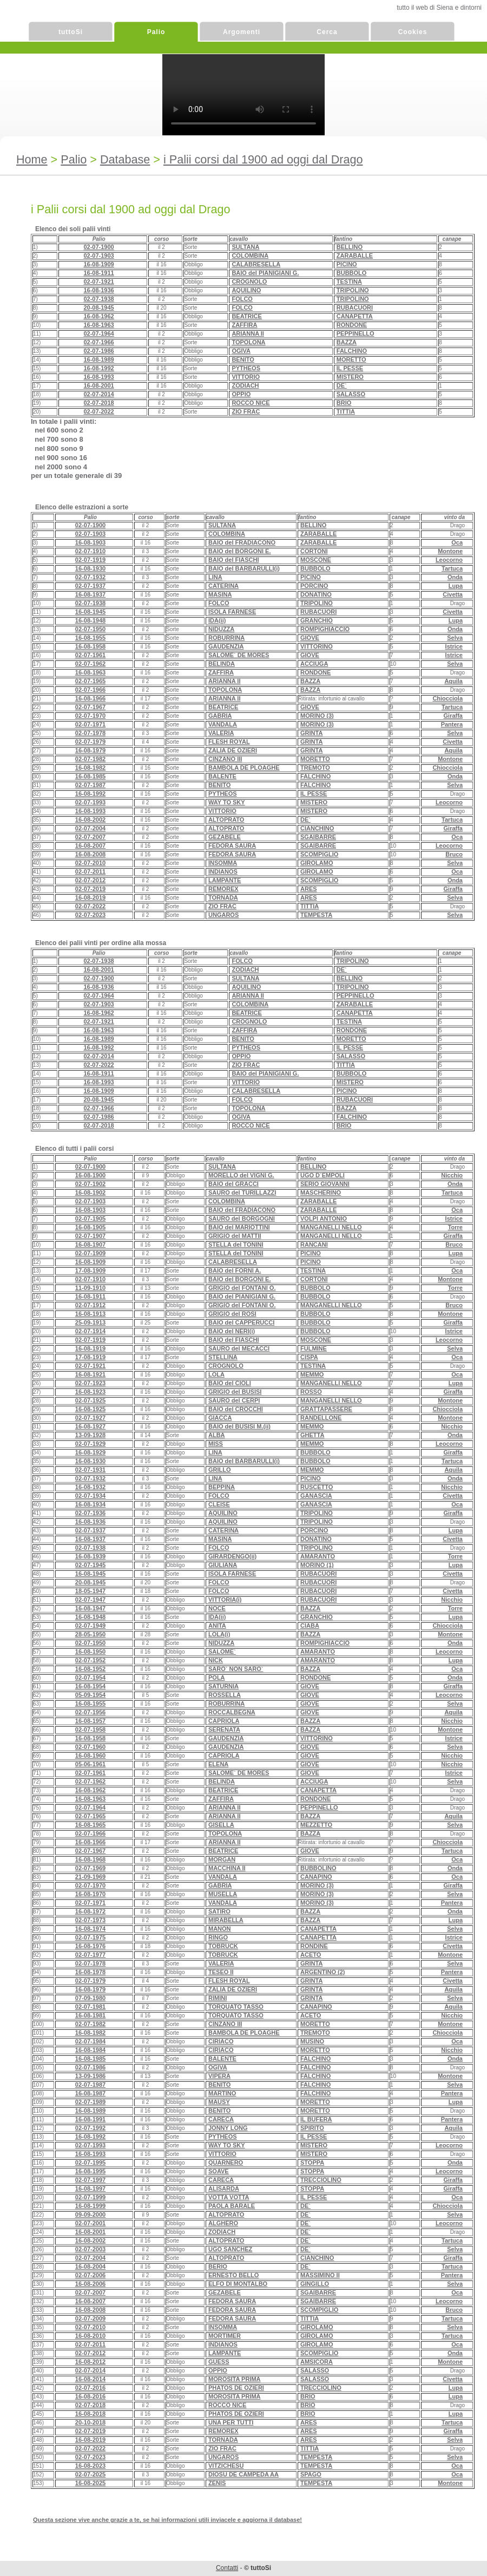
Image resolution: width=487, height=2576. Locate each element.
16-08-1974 (90, 1928)
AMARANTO (317, 1556)
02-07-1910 (90, 551)
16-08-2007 (90, 845)
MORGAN (221, 1859)
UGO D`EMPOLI (322, 1175)
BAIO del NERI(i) (231, 1331)
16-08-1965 (90, 1824)
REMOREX (223, 889)
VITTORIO (246, 376)
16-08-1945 (90, 611)
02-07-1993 (90, 802)
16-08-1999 (90, 2206)
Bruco (454, 854)
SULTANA (245, 247)
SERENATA (224, 1729)
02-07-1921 (98, 281)
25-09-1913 (90, 1322)
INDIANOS (223, 871)
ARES (308, 889)
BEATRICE (246, 316)
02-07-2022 (98, 411)
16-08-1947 (90, 1608)
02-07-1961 (90, 655)
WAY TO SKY (226, 802)
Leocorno (449, 559)
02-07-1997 (90, 2180)
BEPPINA (221, 1487)
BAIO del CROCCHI (235, 1409)
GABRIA (220, 715)
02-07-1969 (90, 1868)
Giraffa (453, 715)
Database (125, 159)
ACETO (310, 1954)
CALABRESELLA (256, 264)
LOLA (216, 1374)
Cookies (412, 32)
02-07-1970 (90, 715)
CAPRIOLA (223, 1721)
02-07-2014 (98, 394)
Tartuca (452, 568)
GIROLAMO (316, 863)
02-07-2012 (90, 880)
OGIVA (241, 351)
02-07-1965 (90, 681)
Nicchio (452, 1175)
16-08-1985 (90, 776)
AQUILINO (246, 290)
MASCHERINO (320, 1192)
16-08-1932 (90, 1487)
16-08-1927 (90, 1426)
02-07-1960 (90, 1746)
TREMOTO (315, 767)
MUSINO (312, 2041)
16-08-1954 (90, 1686)
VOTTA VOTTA (228, 2197)
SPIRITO (312, 2128)
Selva (455, 637)
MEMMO (312, 1374)
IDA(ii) (217, 620)
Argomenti (241, 32)
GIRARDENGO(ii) (232, 1556)
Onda (455, 577)
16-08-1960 (90, 1755)
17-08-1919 (90, 1357)
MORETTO (351, 359)
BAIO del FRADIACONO (241, 542)
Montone (450, 551)
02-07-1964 (98, 333)
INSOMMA (222, 863)
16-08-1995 (90, 2171)
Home (32, 159)
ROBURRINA (226, 637)
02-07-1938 (98, 299)
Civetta (453, 594)
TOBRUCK (223, 1946)
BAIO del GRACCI (233, 1184)
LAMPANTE (224, 880)
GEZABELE (224, 837)
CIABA (309, 1625)
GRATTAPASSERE (326, 1409)
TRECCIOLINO (320, 2180)
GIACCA (220, 1417)
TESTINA (349, 281)
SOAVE (218, 2171)
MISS (215, 1443)
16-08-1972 (90, 1911)
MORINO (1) (317, 1565)
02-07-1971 (90, 724)
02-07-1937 (90, 585)
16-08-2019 (90, 897)
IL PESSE (350, 368)
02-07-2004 (90, 828)
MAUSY (219, 2102)
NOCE (217, 1608)
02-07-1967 (90, 707)
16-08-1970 (90, 1894)
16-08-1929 (90, 1452)
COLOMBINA (250, 255)
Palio (156, 32)
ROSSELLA (224, 1695)
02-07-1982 (90, 759)
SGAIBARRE (318, 837)
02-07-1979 (90, 741)
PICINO (347, 264)
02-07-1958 (90, 1729)
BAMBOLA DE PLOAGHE (244, 767)
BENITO (243, 359)
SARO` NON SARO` (235, 1669)
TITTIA (346, 411)
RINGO (218, 1937)
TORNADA (223, 897)
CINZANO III (225, 759)
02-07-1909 (90, 1253)
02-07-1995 (90, 2162)
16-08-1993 (98, 376)
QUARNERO (225, 2162)
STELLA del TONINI (235, 1244)
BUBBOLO (352, 273)
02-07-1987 (90, 785)
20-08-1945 (98, 307)
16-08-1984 (90, 2050)
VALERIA (221, 733)
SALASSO (351, 394)
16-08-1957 (90, 1721)
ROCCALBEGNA (231, 1712)
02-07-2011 (90, 871)
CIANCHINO (317, 828)
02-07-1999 (90, 2197)
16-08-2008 (90, 854)
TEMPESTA (316, 915)
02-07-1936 (90, 1513)
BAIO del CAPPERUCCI (241, 1322)
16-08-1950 (90, 1651)
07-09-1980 (90, 1998)
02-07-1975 (90, 1937)
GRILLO (219, 1469)
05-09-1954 (90, 1695)
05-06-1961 (90, 1764)
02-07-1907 (90, 1236)
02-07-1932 (90, 577)
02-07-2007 (90, 837)
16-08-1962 (98, 316)
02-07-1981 (90, 2006)
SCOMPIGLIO (319, 854)
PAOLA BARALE (231, 2206)
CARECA (221, 2119)
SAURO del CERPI (234, 1400)
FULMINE (313, 1348)
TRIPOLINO (353, 290)
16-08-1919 (90, 1348)
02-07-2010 (90, 863)
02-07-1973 (90, 1920)
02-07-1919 (90, 559)
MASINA (220, 594)
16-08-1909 (98, 264)
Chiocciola (447, 698)
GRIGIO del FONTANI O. (241, 1287)
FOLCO (242, 299)
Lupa (456, 585)
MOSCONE (315, 559)
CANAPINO (316, 1876)
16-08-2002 (90, 819)
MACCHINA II (227, 1868)
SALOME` (222, 1651)
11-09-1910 (90, 1287)
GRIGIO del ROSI (232, 1313)
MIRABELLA (226, 1920)
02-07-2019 (90, 889)
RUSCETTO (316, 1487)
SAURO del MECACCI (238, 1348)
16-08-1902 (90, 1192)
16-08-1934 (90, 1504)
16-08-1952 (90, 1669)
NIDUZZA (221, 629)
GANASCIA (316, 1495)
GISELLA (221, 1824)
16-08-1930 (90, 568)
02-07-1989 (90, 2102)
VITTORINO (316, 646)
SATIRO (219, 1911)
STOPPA (312, 2162)
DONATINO (316, 594)
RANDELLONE (320, 1417)
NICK (215, 1660)
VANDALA (222, 724)
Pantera (452, 724)
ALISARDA (223, 2188)
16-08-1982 (90, 767)
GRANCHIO (316, 620)
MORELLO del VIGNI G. (241, 1175)
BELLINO (350, 247)
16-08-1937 (90, 594)
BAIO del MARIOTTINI (239, 1227)
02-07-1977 (90, 1954)
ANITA (217, 1625)
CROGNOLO (249, 281)
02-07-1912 (90, 1305)
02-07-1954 (90, 1677)
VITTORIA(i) (225, 1599)
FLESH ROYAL (229, 741)
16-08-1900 (90, 1175)
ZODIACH (245, 385)
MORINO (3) (317, 715)
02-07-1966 (98, 342)
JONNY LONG (228, 2128)
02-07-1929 (90, 1443)
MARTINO (222, 2093)
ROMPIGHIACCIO (325, 629)
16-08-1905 (90, 1227)
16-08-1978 (90, 1972)
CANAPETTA (355, 316)
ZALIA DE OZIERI (232, 750)
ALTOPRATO (226, 819)
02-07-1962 (90, 663)
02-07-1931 (90, 1469)
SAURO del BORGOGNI (241, 1218)
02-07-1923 (90, 1383)
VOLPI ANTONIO (323, 1218)
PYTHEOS (246, 368)
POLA (216, 1677)
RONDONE (352, 325)
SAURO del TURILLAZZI (242, 1192)
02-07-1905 (90, 1218)
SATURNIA (223, 1686)
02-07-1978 (90, 733)
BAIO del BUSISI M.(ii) (239, 1426)
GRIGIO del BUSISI (234, 1391)
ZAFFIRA (244, 325)
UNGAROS (223, 915)
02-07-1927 (90, 1417)
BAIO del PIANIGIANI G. (265, 273)
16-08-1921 (90, 1374)
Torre (455, 1227)
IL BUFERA (316, 2119)
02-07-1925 (90, 1400)
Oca (457, 542)
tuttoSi (70, 32)
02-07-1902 (90, 1184)
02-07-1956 (90, 1712)
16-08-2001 (98, 385)
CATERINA (223, 585)
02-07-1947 (90, 1599)
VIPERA (219, 2076)
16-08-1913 (90, 1313)
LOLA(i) (219, 1634)
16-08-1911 (98, 273)
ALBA (216, 1435)
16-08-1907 (90, 1244)
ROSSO (311, 1391)
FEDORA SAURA (232, 845)
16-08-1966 (90, 698)
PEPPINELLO (355, 333)
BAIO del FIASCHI (233, 559)
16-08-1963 (98, 325)
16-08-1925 (90, 1409)
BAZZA (347, 342)
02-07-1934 (90, 1495)
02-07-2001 (90, 2223)
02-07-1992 (90, 2128)
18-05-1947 (90, 1591)
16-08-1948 (90, 620)
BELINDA (221, 663)
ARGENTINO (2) (322, 1972)
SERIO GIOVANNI (325, 1184)
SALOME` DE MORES (238, 655)
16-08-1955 (90, 637)
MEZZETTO (316, 1824)
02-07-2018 (98, 402)
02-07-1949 (90, 1625)
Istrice (454, 646)
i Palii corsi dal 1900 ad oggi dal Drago (263, 159)
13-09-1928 (90, 1435)
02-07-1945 (90, 1565)
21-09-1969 (90, 1876)
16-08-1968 (90, 1859)
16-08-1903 (90, 542)
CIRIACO (220, 2041)
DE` (342, 385)
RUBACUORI (355, 307)
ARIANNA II (248, 333)
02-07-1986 (98, 351)
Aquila (453, 681)
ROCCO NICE (250, 402)
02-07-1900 (98, 247)
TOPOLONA (248, 342)
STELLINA (223, 1357)
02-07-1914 (90, 1331)
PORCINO (314, 585)
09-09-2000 (90, 2214)
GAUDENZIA (226, 646)
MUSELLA (222, 1894)
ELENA (218, 1764)
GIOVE (309, 637)
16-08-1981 (90, 2015)
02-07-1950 (90, 629)
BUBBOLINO (318, 1868)
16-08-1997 (90, 2188)
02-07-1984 (90, 2041)
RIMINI (217, 1998)
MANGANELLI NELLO (331, 1227)
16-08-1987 (90, 2093)
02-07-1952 (90, 1660)
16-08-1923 (90, 1391)
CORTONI (314, 551)
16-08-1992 (98, 368)
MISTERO (350, 376)
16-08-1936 (98, 290)
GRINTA (311, 733)
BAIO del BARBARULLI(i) (244, 568)
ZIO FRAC (246, 411)
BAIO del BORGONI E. (239, 551)
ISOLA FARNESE (232, 611)
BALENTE (222, 776)
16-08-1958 (90, 646)
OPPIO (241, 394)
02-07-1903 (98, 255)
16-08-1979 (90, 750)
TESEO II (220, 1972)
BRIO (344, 402)
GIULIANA (222, 1565)
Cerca (327, 32)
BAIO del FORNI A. (234, 1270)
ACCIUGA (314, 663)
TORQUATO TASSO (236, 2006)
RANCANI (314, 1244)
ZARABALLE (355, 255)
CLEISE (219, 1504)
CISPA (309, 1357)
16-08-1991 (90, 2119)
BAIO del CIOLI (229, 1383)
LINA (215, 577)
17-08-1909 (90, 1270)
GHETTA (312, 1435)
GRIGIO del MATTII (234, 1236)
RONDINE (314, 1946)
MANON (219, 1928)
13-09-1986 (90, 2076)
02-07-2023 (90, 915)
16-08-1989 (98, 359)
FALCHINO (352, 351)
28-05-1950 (90, 1634)
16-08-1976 (90, 1946)
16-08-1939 (90, 1556)
